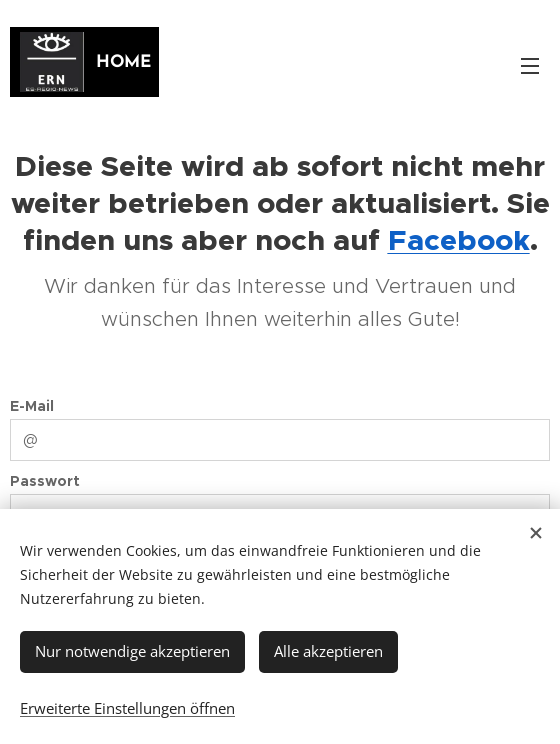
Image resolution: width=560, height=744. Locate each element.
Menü (530, 66)
